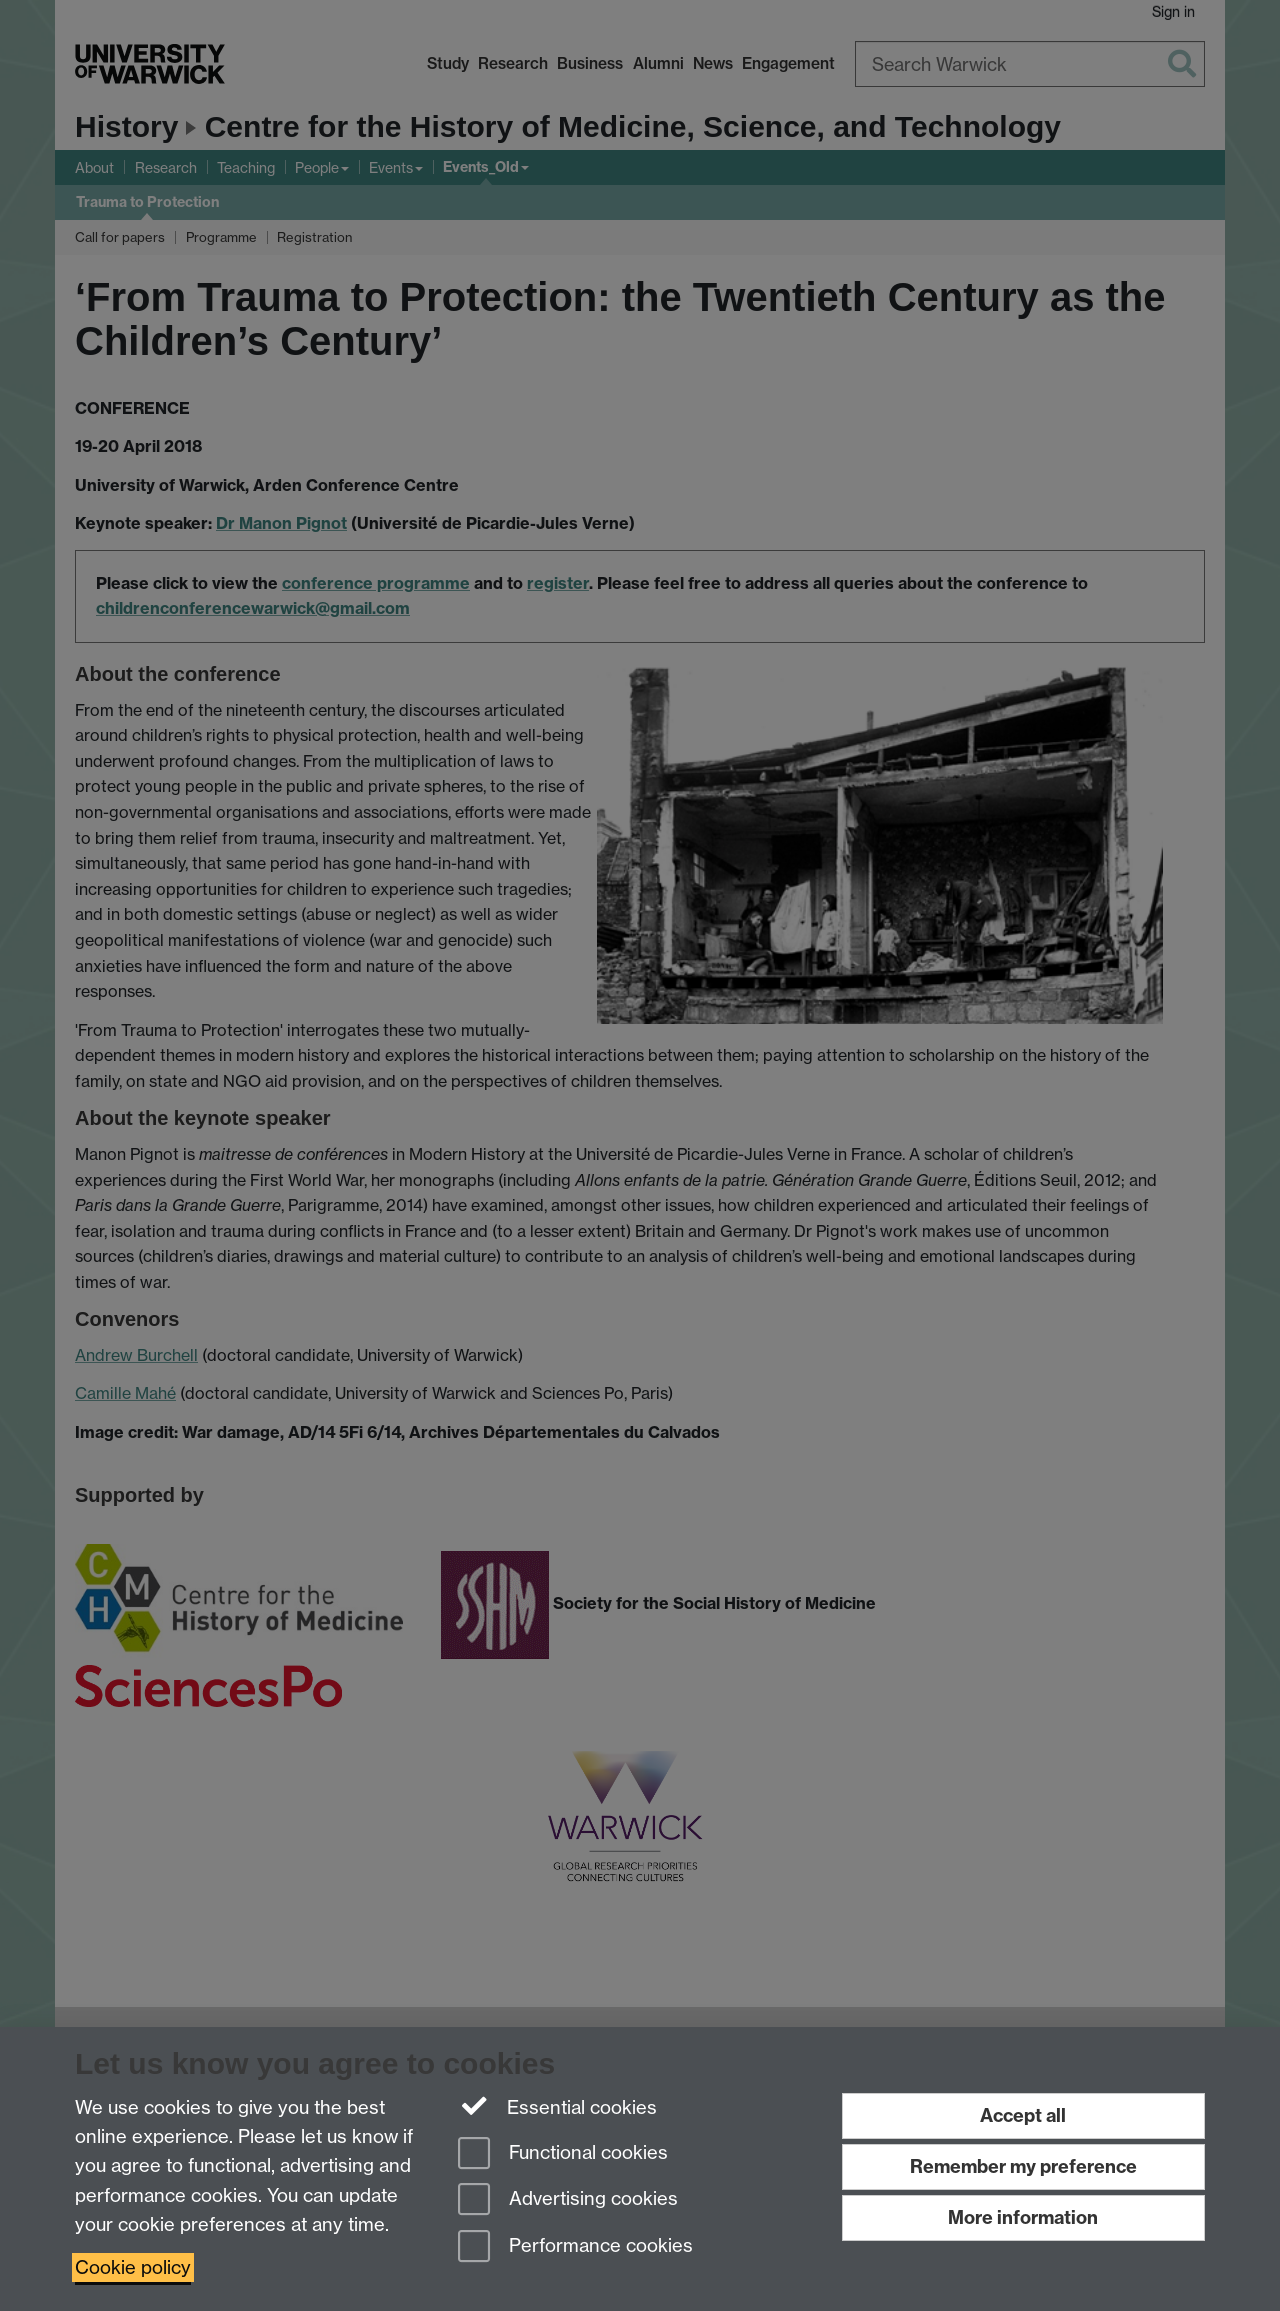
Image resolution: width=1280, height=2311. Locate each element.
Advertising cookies (568, 2200)
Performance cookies (575, 2247)
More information (1023, 2217)
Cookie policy (133, 2267)
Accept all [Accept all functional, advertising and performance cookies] (1023, 2115)
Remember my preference (1023, 2166)
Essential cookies (557, 2106)
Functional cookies (563, 2154)
